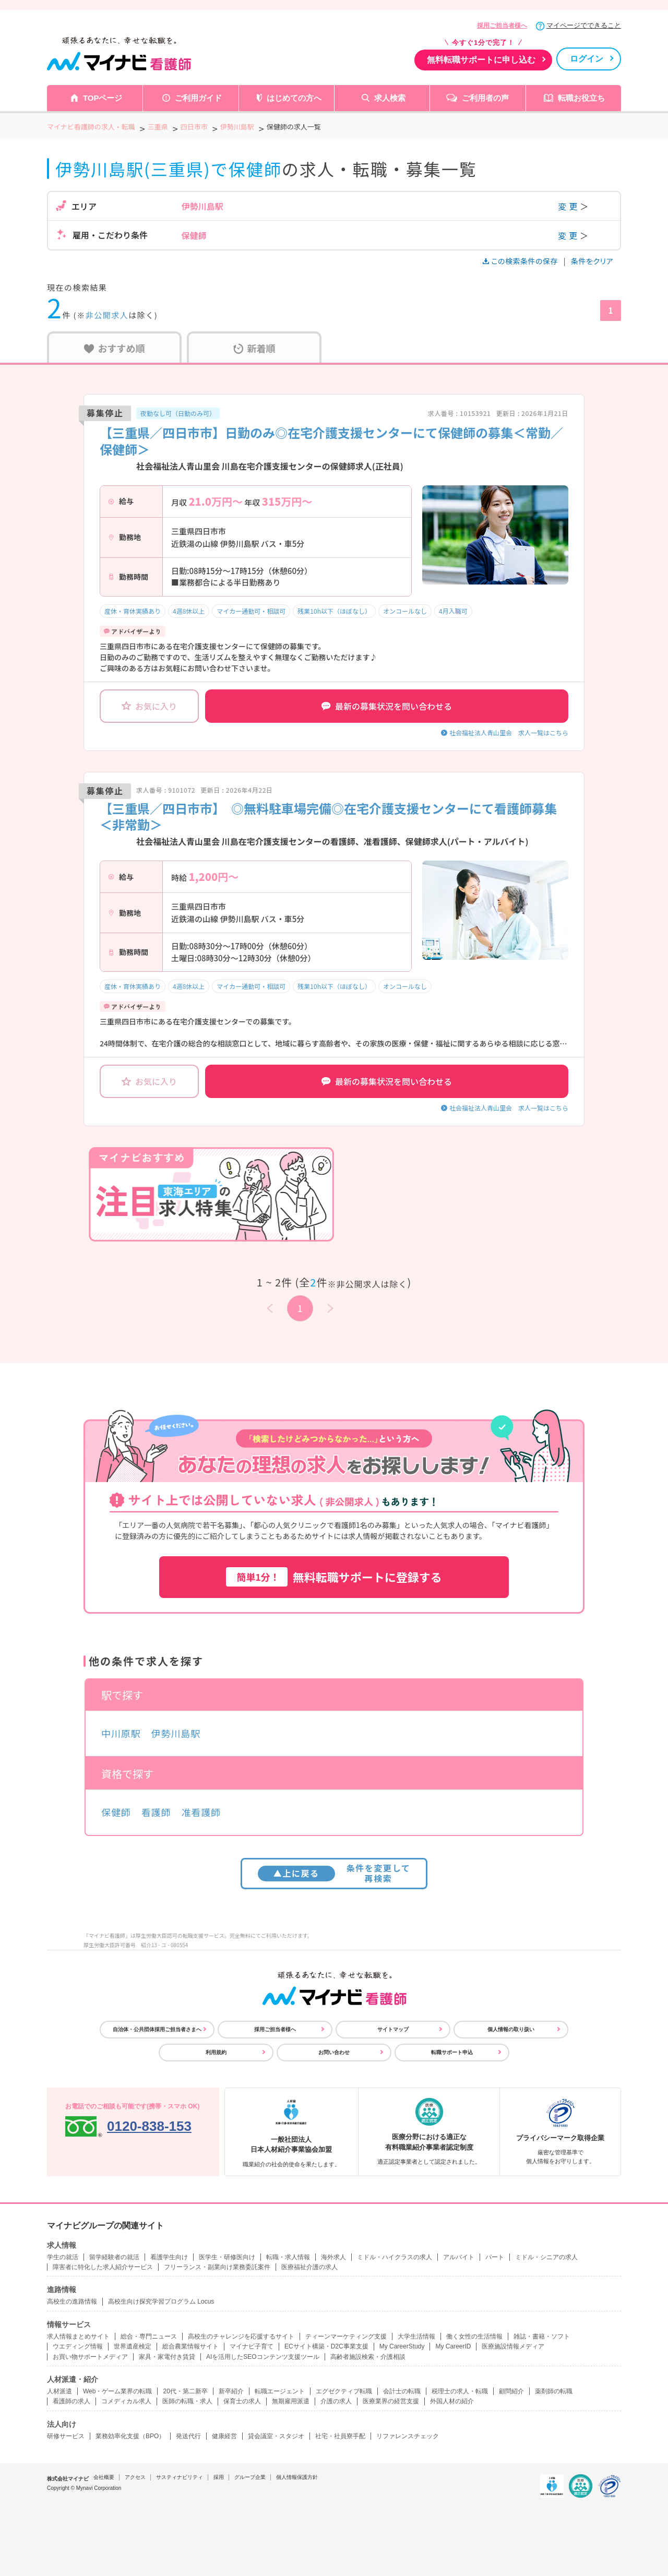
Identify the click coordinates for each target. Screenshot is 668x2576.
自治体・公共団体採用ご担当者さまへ (157, 2029)
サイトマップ (393, 2029)
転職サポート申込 (452, 2052)
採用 (218, 2477)
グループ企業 (250, 2477)
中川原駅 (121, 1733)
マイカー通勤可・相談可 (251, 610)
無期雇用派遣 (290, 2401)
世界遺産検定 (132, 2346)
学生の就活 (62, 2257)
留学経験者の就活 (114, 2257)
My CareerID (453, 2346)
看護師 (156, 1812)
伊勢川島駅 (176, 1733)
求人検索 (389, 97)
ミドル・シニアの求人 (546, 2257)
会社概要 (103, 2477)
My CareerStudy (402, 2346)
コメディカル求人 (126, 2401)
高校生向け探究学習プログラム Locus (161, 2301)
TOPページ (103, 97)
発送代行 (188, 2436)
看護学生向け (169, 2257)
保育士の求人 (242, 2401)
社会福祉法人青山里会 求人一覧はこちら (508, 732)
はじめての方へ (294, 97)
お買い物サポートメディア (90, 2356)
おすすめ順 (114, 348)
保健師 (116, 1812)
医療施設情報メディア (513, 2346)
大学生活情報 (416, 2336)
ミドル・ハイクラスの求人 (394, 2257)
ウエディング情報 (78, 2346)
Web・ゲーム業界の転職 (117, 2391)
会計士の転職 (402, 2391)
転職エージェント (280, 2391)
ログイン (586, 58)
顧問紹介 (511, 2391)
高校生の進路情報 (72, 2301)
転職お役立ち (581, 97)
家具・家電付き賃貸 (167, 2356)
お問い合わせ (334, 2052)
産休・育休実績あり (132, 610)
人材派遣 (59, 2391)
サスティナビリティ (179, 2477)
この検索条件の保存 (521, 261)
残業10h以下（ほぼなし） (334, 610)
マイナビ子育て (251, 2346)
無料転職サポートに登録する (334, 1577)
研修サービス (66, 2436)
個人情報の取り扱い (510, 2029)
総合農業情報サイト (190, 2346)
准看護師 (201, 1812)
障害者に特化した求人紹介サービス (103, 2267)
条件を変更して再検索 (334, 1873)
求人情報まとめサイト (78, 2336)
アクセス (135, 2477)
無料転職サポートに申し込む (481, 59)
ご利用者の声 (485, 97)
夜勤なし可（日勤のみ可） (178, 413)
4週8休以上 (189, 610)
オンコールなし (405, 610)
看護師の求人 (71, 2401)
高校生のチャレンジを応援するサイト (241, 2336)
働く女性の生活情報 (474, 2336)
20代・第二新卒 (185, 2391)
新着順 (254, 348)
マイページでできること (583, 25)
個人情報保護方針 (297, 2477)
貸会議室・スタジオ (276, 2436)
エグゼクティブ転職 (344, 2391)
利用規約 (216, 2052)
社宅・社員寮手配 (340, 2436)
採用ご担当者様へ (502, 25)
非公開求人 (107, 314)
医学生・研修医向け (227, 2257)
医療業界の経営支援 (391, 2401)
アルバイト (458, 2257)
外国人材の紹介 (452, 2401)
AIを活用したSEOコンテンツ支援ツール (262, 2356)
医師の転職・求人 (187, 2401)
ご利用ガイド (198, 97)
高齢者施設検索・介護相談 (367, 2356)
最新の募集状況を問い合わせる (386, 706)
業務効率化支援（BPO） (130, 2436)
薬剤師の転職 (553, 2391)
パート (494, 2257)
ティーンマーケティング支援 (346, 2336)
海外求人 (333, 2257)
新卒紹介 (231, 2391)
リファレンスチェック (407, 2436)
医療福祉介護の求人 (309, 2267)
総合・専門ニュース (149, 2336)
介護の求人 (336, 2401)
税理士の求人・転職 (460, 2391)
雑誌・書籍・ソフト (542, 2336)
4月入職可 (453, 610)
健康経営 (224, 2436)
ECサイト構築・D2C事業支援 (326, 2346)
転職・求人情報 (288, 2257)
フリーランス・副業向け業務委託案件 (217, 2267)
